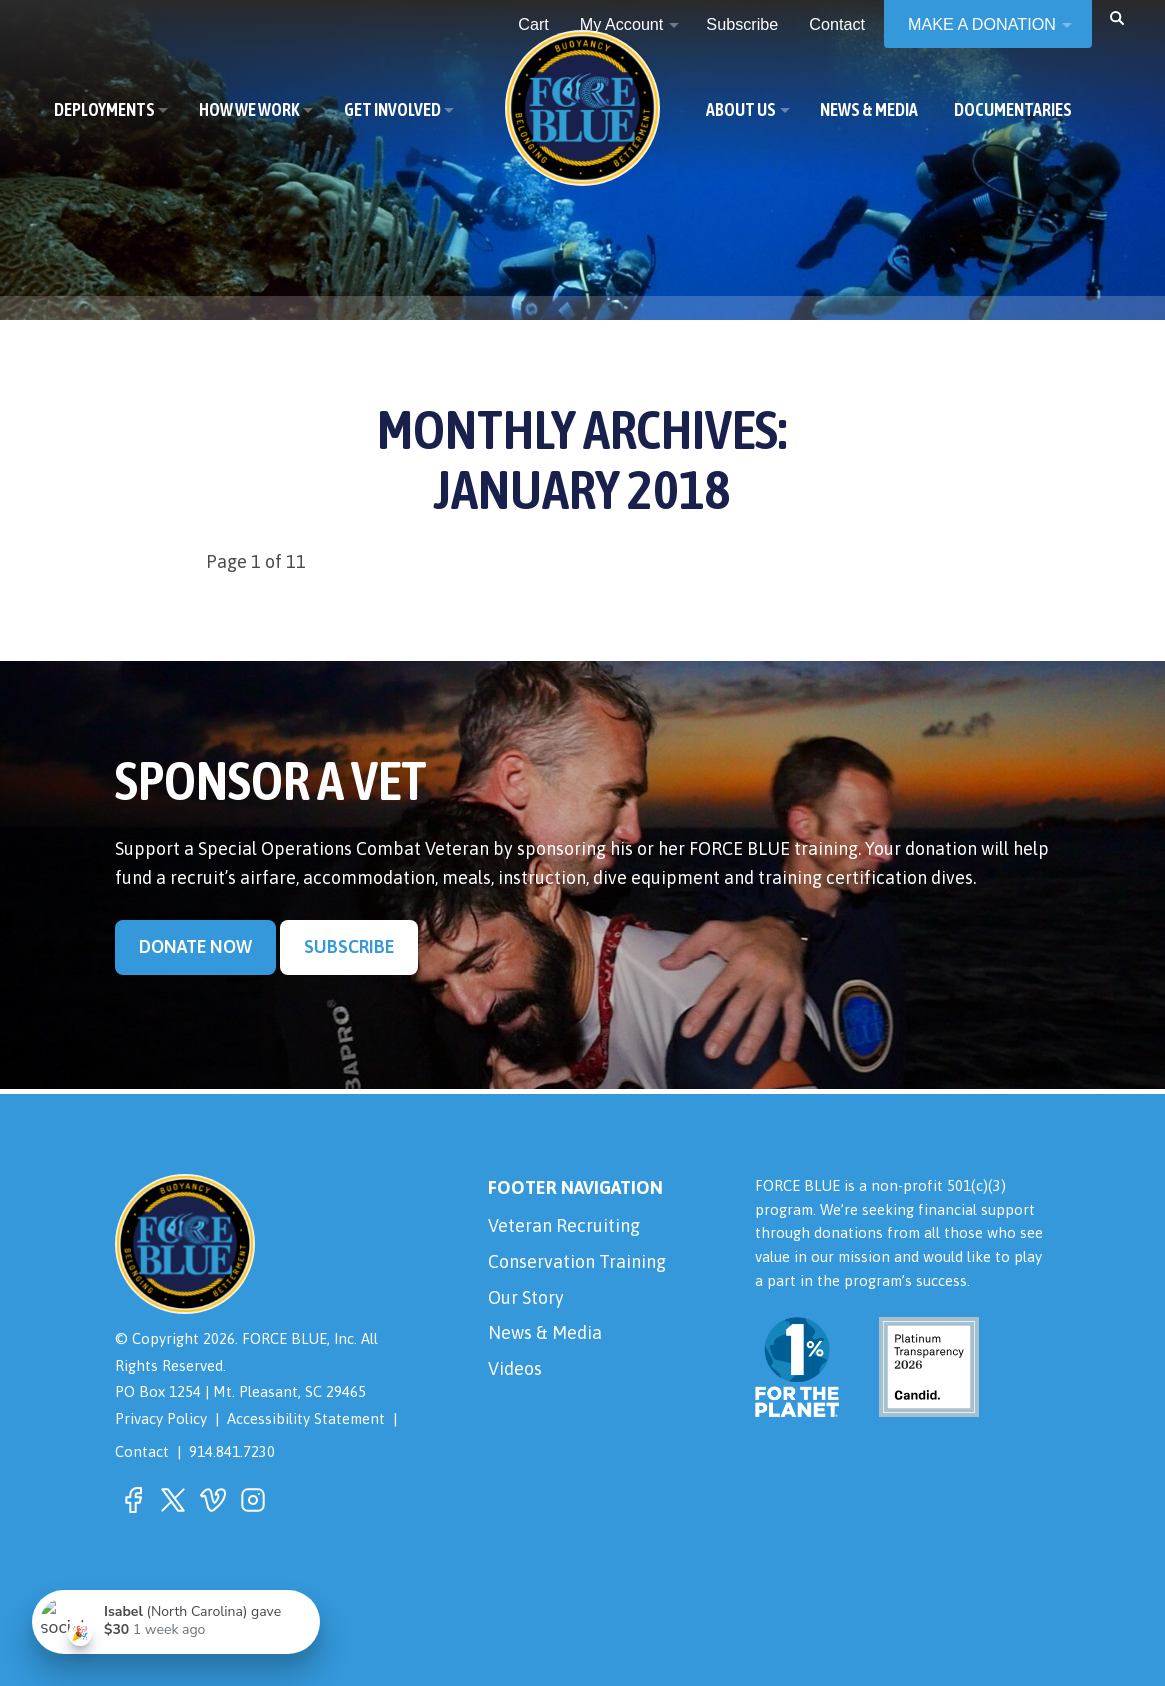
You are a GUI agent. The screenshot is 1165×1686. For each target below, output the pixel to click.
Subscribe (349, 946)
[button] (1117, 17)
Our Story (526, 1297)
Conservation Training (577, 1261)
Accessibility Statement (306, 1418)
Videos (515, 1368)
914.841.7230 (232, 1451)
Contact (142, 1451)
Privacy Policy (161, 1418)
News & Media (545, 1332)
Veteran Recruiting (564, 1225)
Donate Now (195, 946)
